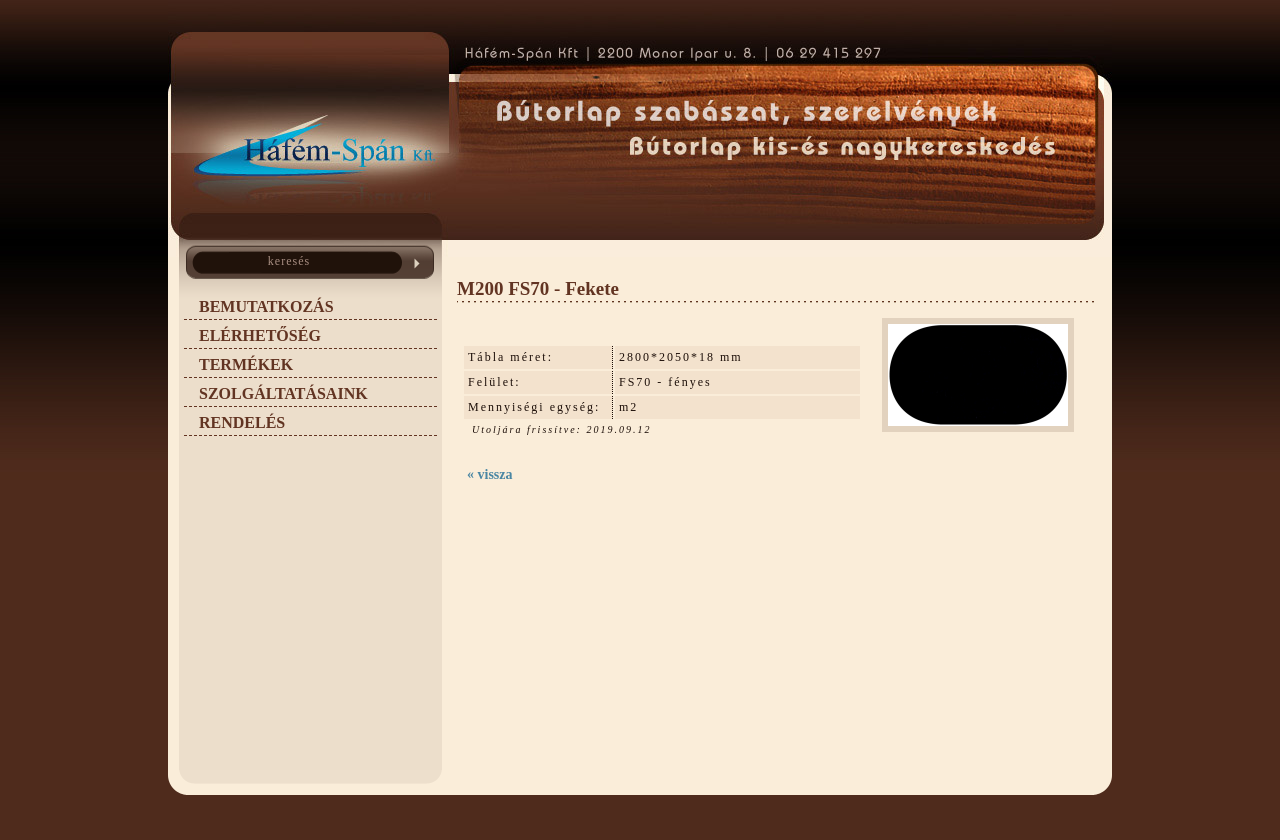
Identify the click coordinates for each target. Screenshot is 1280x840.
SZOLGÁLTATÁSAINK (283, 393)
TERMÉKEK (246, 364)
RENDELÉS (242, 422)
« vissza (490, 474)
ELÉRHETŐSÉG (260, 335)
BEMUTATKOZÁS (266, 306)
